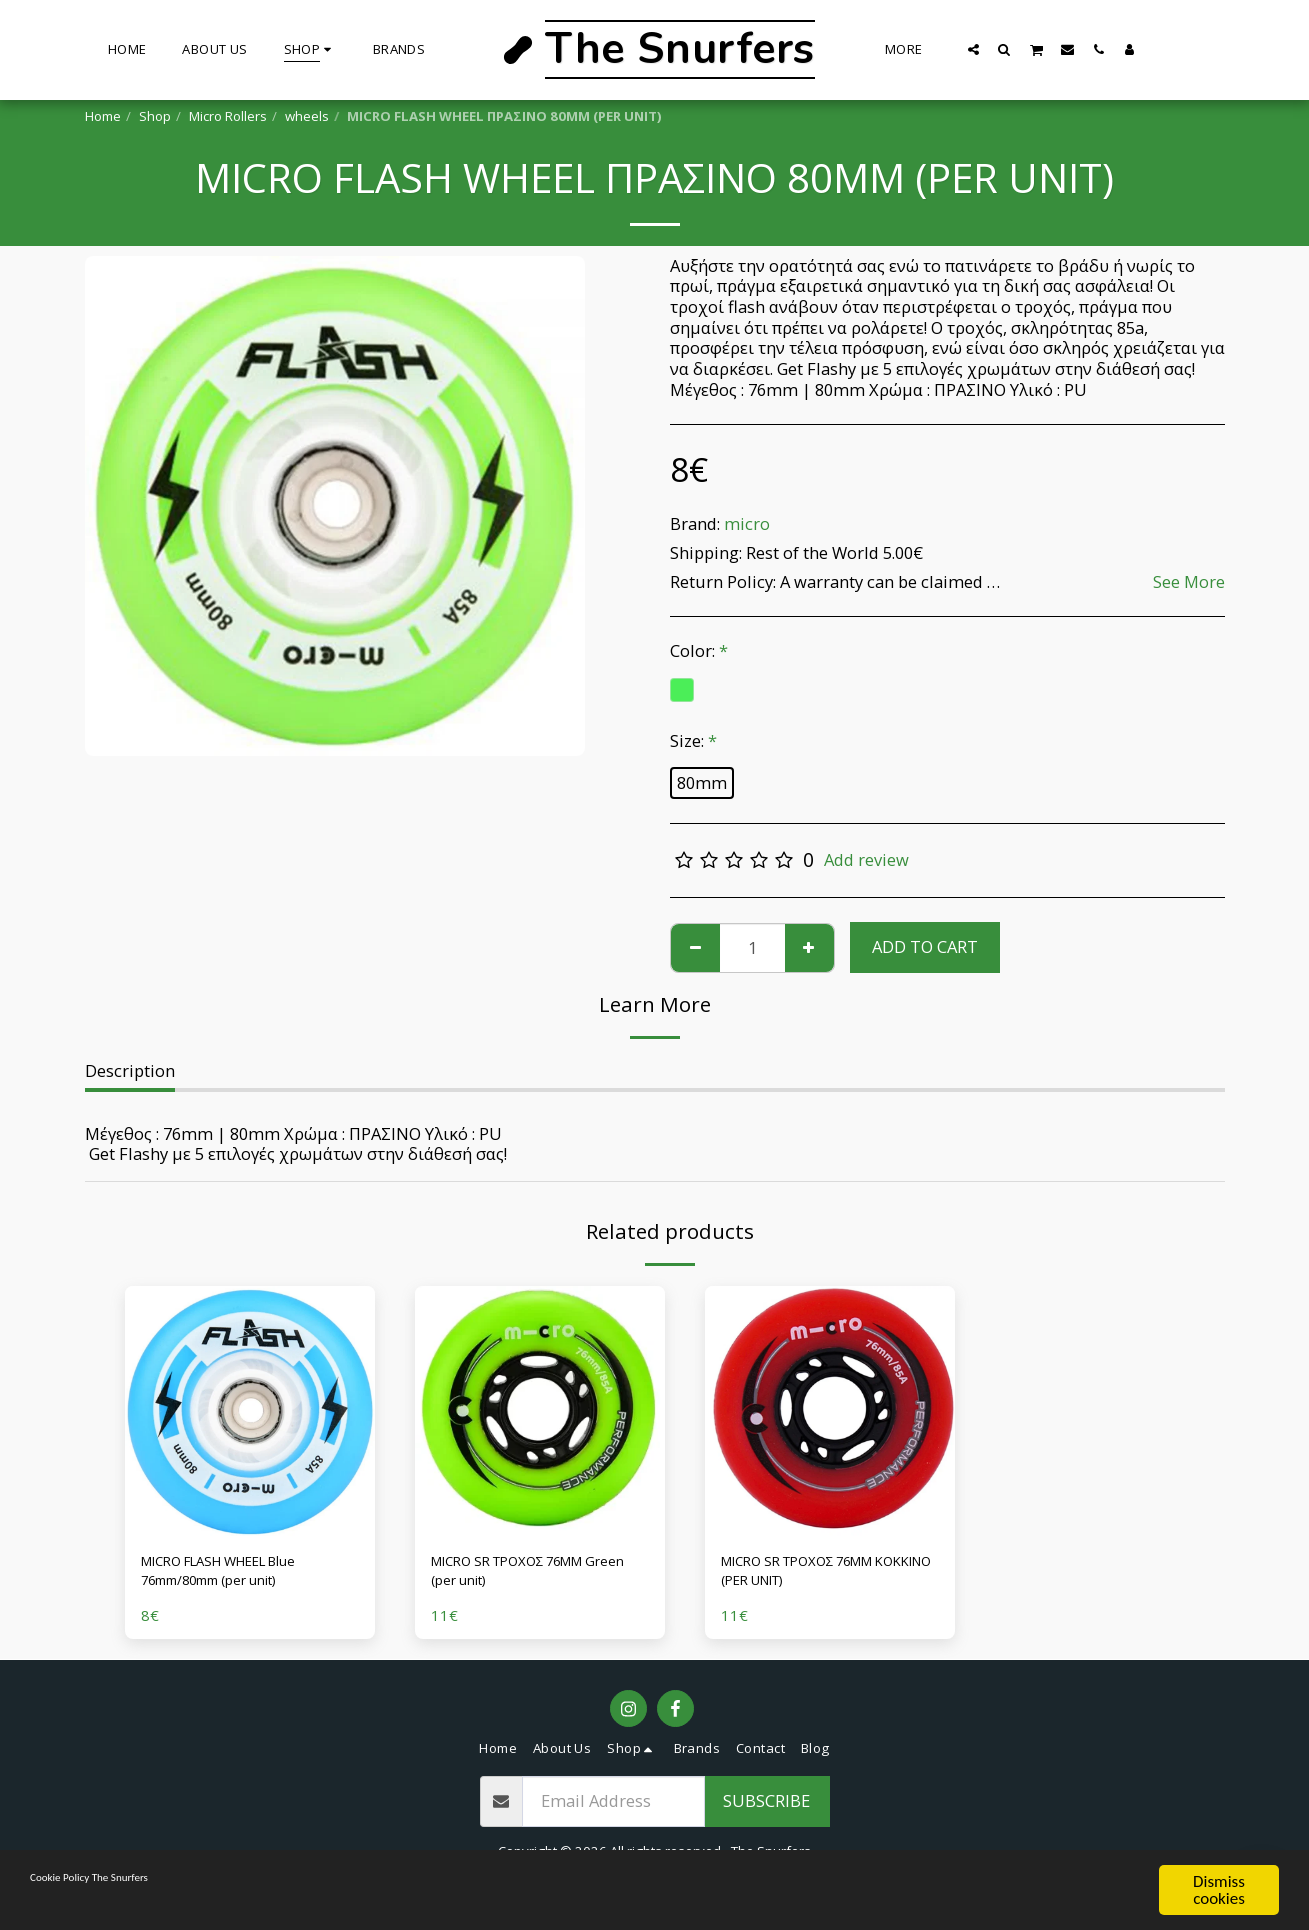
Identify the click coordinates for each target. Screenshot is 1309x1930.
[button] (973, 49)
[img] (250, 1411)
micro (747, 523)
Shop (155, 116)
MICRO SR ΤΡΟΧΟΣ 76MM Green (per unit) (529, 1576)
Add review (866, 860)
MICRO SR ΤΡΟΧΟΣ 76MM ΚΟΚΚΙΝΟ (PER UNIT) (819, 1576)
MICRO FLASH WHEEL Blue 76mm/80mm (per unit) (243, 1576)
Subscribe (766, 1810)
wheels (307, 116)
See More (1189, 582)
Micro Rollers (228, 116)
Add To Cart (925, 946)
